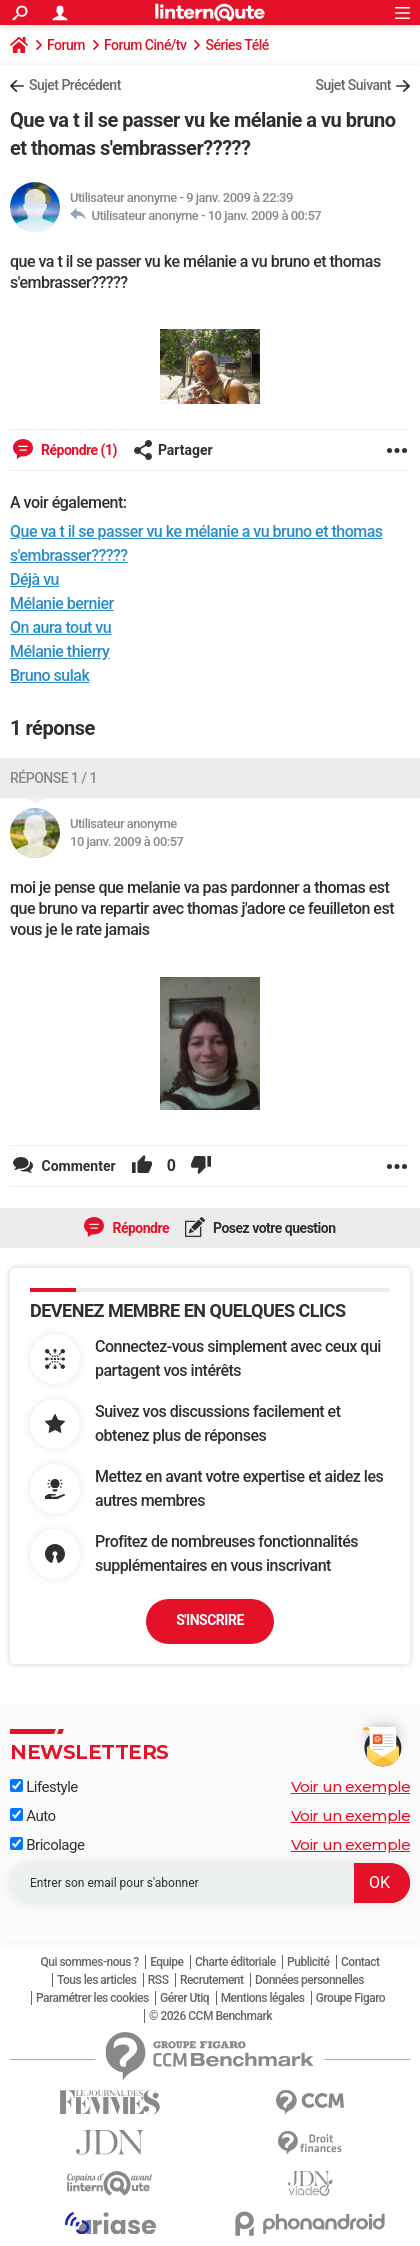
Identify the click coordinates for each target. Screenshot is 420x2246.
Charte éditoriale (235, 1962)
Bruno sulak (49, 675)
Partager (173, 450)
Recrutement (212, 1980)
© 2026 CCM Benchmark (210, 2016)
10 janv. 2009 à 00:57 (265, 215)
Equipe (166, 1962)
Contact (360, 1962)
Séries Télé (236, 45)
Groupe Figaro (350, 1998)
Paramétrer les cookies (92, 1998)
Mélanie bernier (62, 603)
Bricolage (47, 1845)
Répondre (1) (77, 450)
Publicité (308, 1962)
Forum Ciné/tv (145, 45)
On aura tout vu (60, 627)
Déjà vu (34, 579)
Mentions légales (263, 1998)
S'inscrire (210, 1620)
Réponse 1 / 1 (53, 778)
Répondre (139, 1228)
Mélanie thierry (59, 651)
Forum (66, 45)
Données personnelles (309, 1980)
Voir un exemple (351, 1786)
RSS (158, 1980)
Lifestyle (44, 1787)
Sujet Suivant (353, 85)
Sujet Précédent (75, 85)
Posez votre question (273, 1228)
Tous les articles (96, 1980)
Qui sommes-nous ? (89, 1962)
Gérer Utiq (184, 1998)
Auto (33, 1816)
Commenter (77, 1166)
